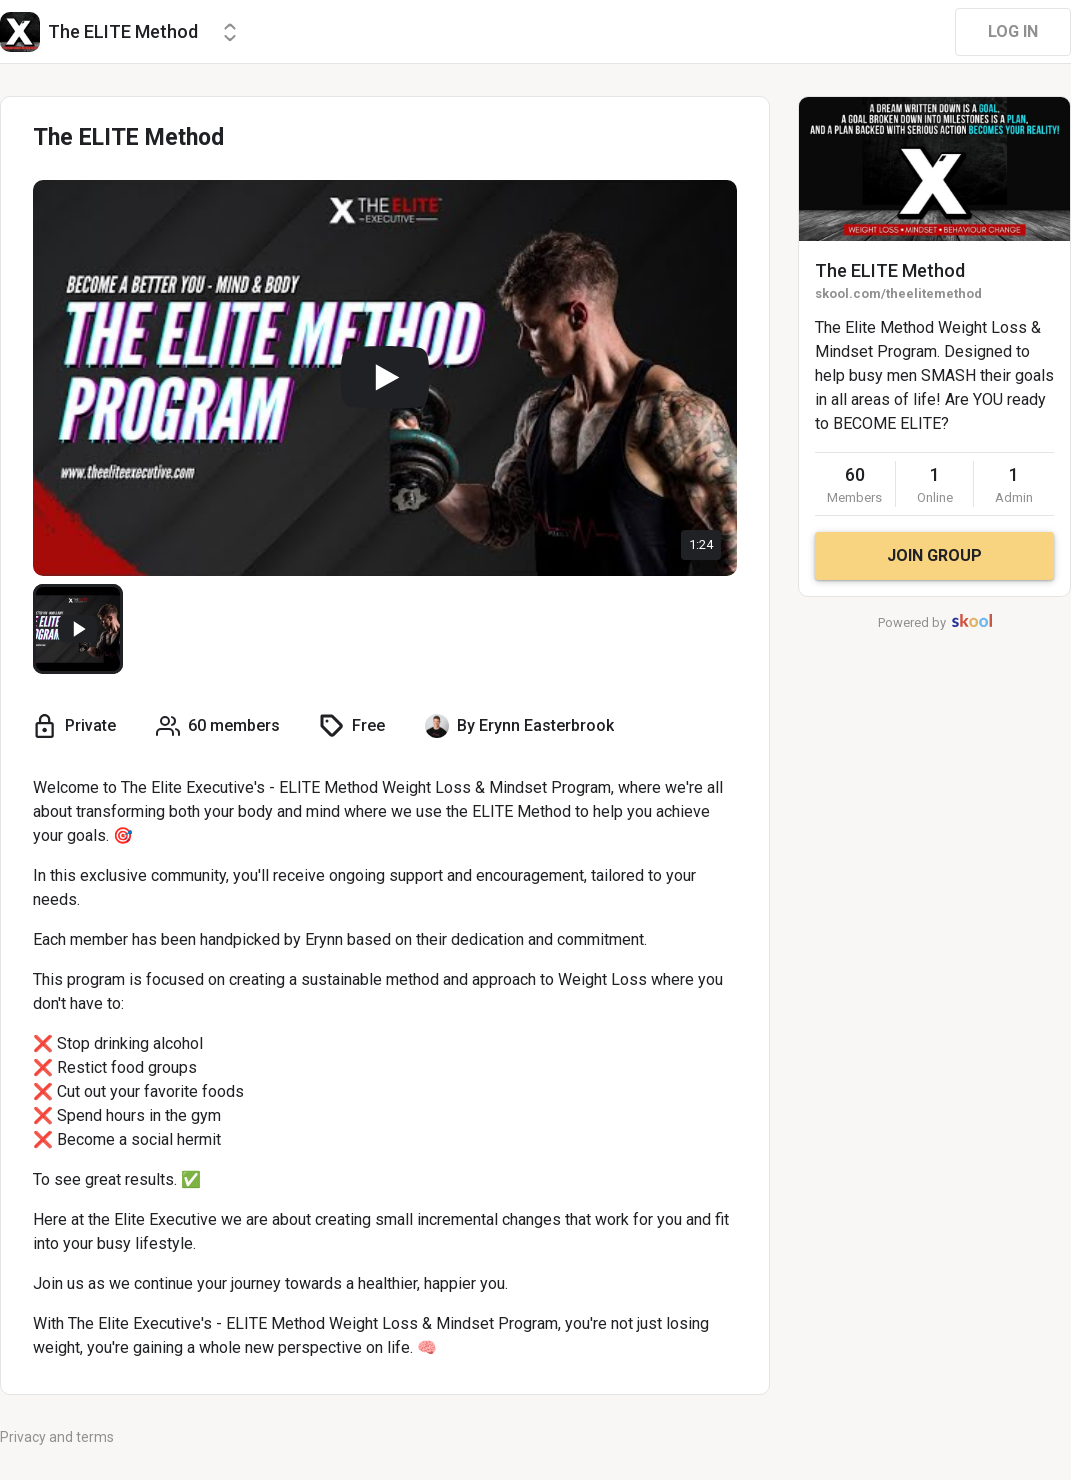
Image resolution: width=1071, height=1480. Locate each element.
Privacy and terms (57, 1437)
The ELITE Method (890, 270)
